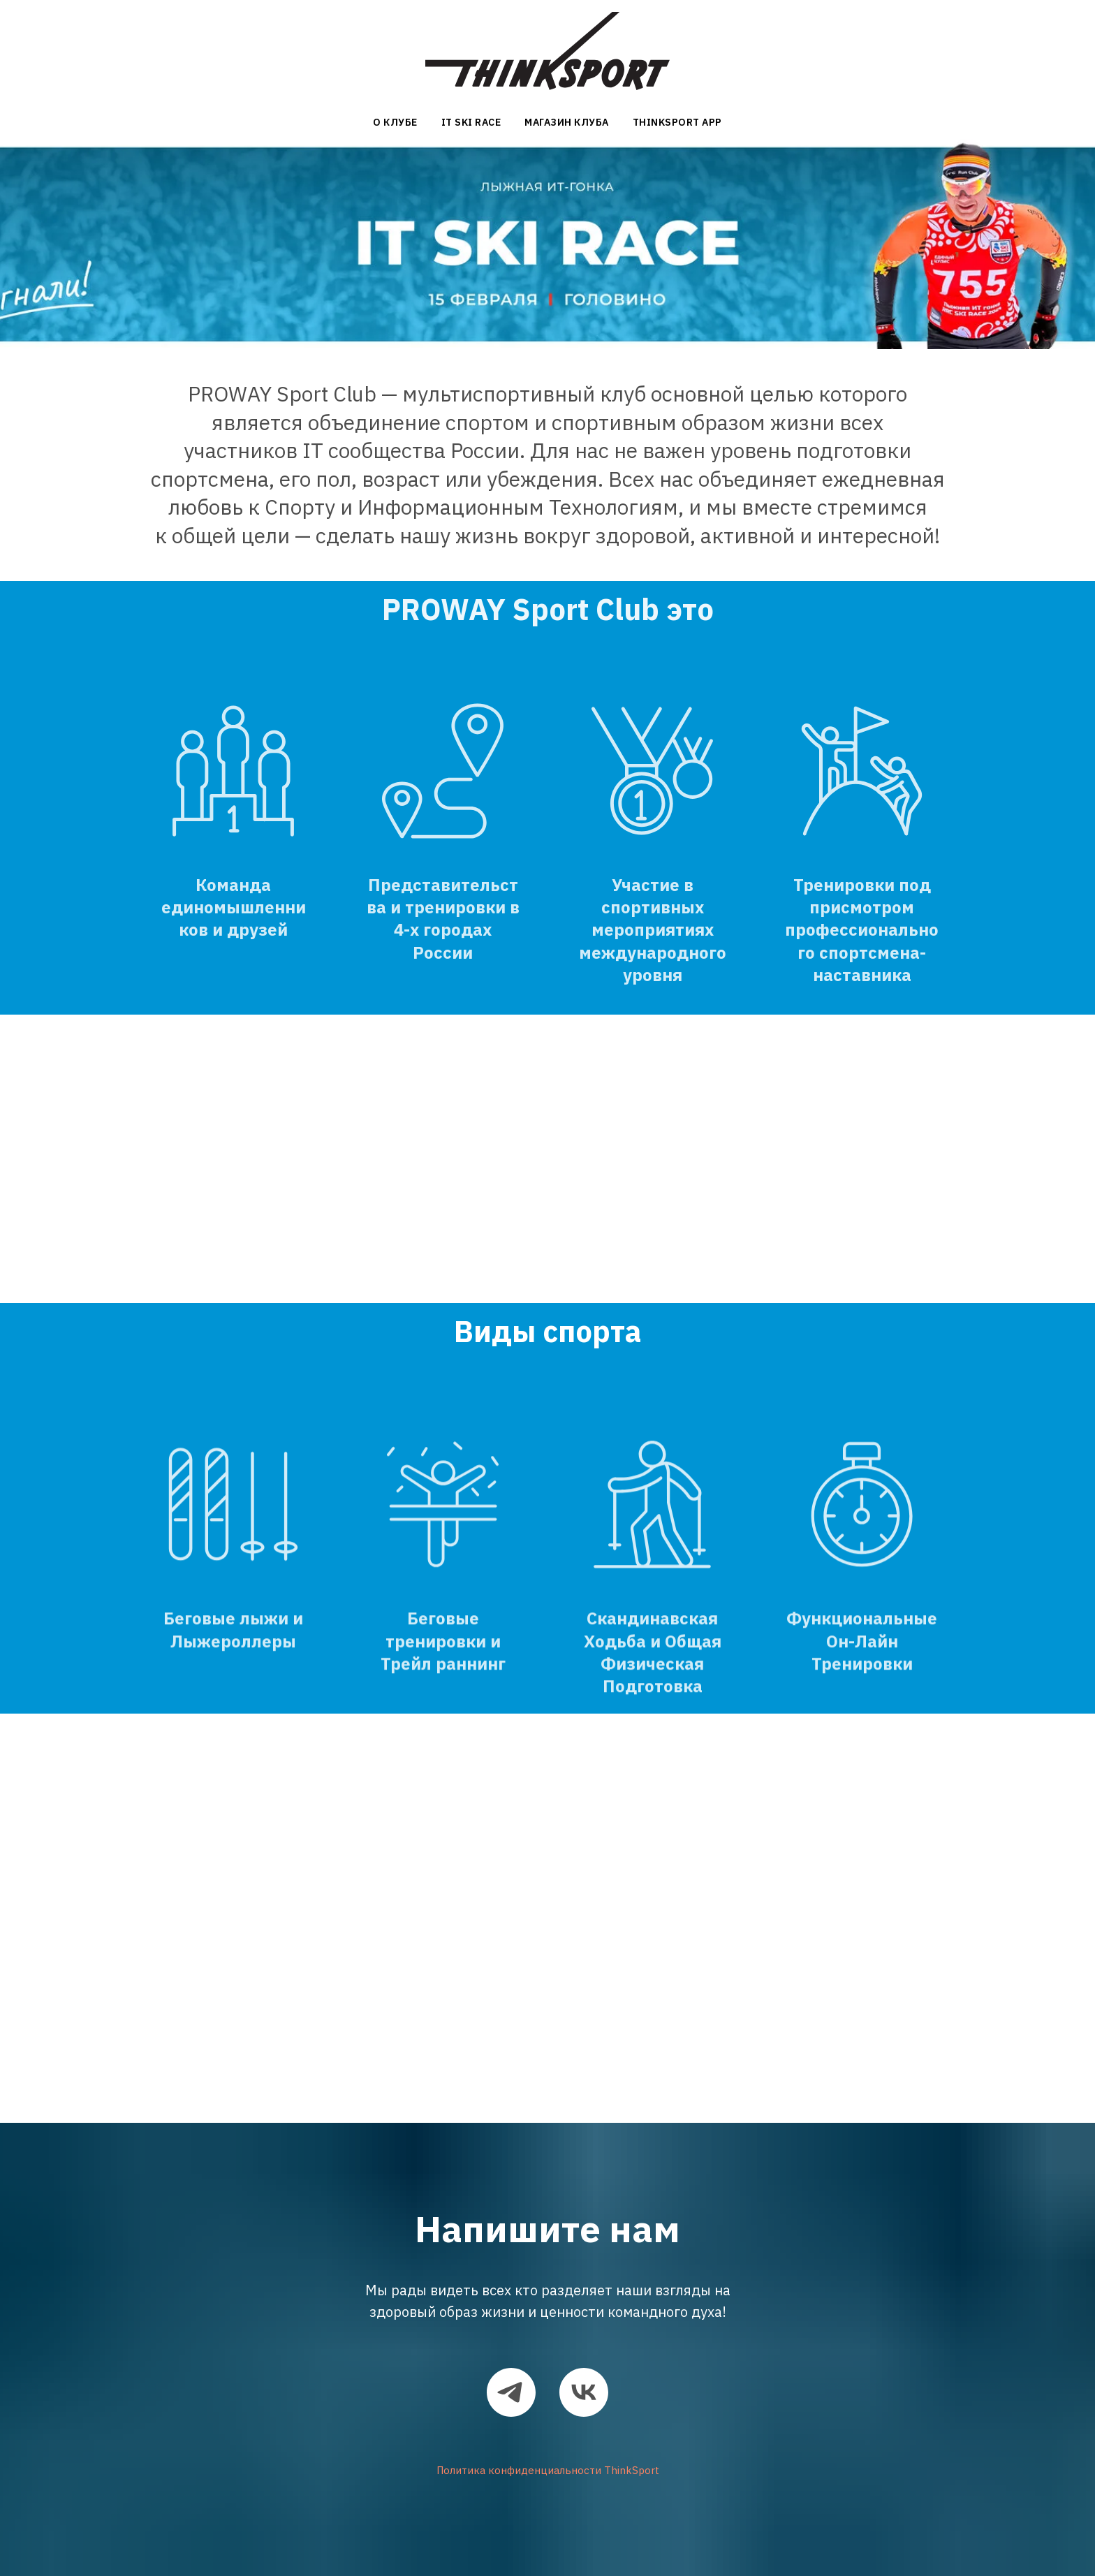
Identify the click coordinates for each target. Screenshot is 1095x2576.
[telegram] (511, 2392)
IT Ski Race (471, 122)
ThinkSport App (677, 122)
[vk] (583, 2392)
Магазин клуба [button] (566, 122)
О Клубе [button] (395, 122)
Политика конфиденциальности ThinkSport (547, 2470)
